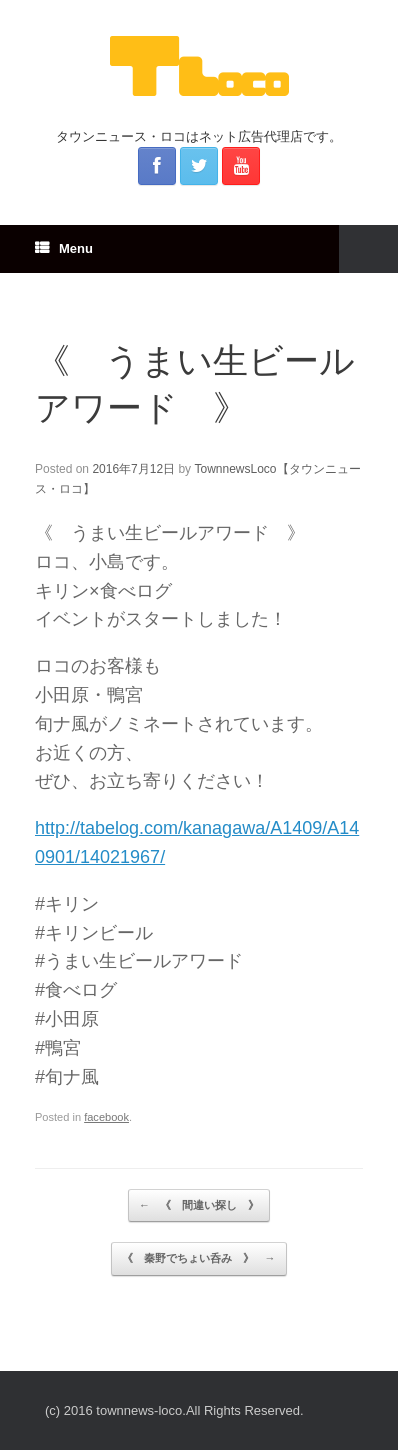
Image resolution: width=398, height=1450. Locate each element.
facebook (106, 1117)
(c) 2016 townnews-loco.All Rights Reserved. (174, 1410)
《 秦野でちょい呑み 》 (198, 1259)
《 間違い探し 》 (199, 1206)
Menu (64, 249)
